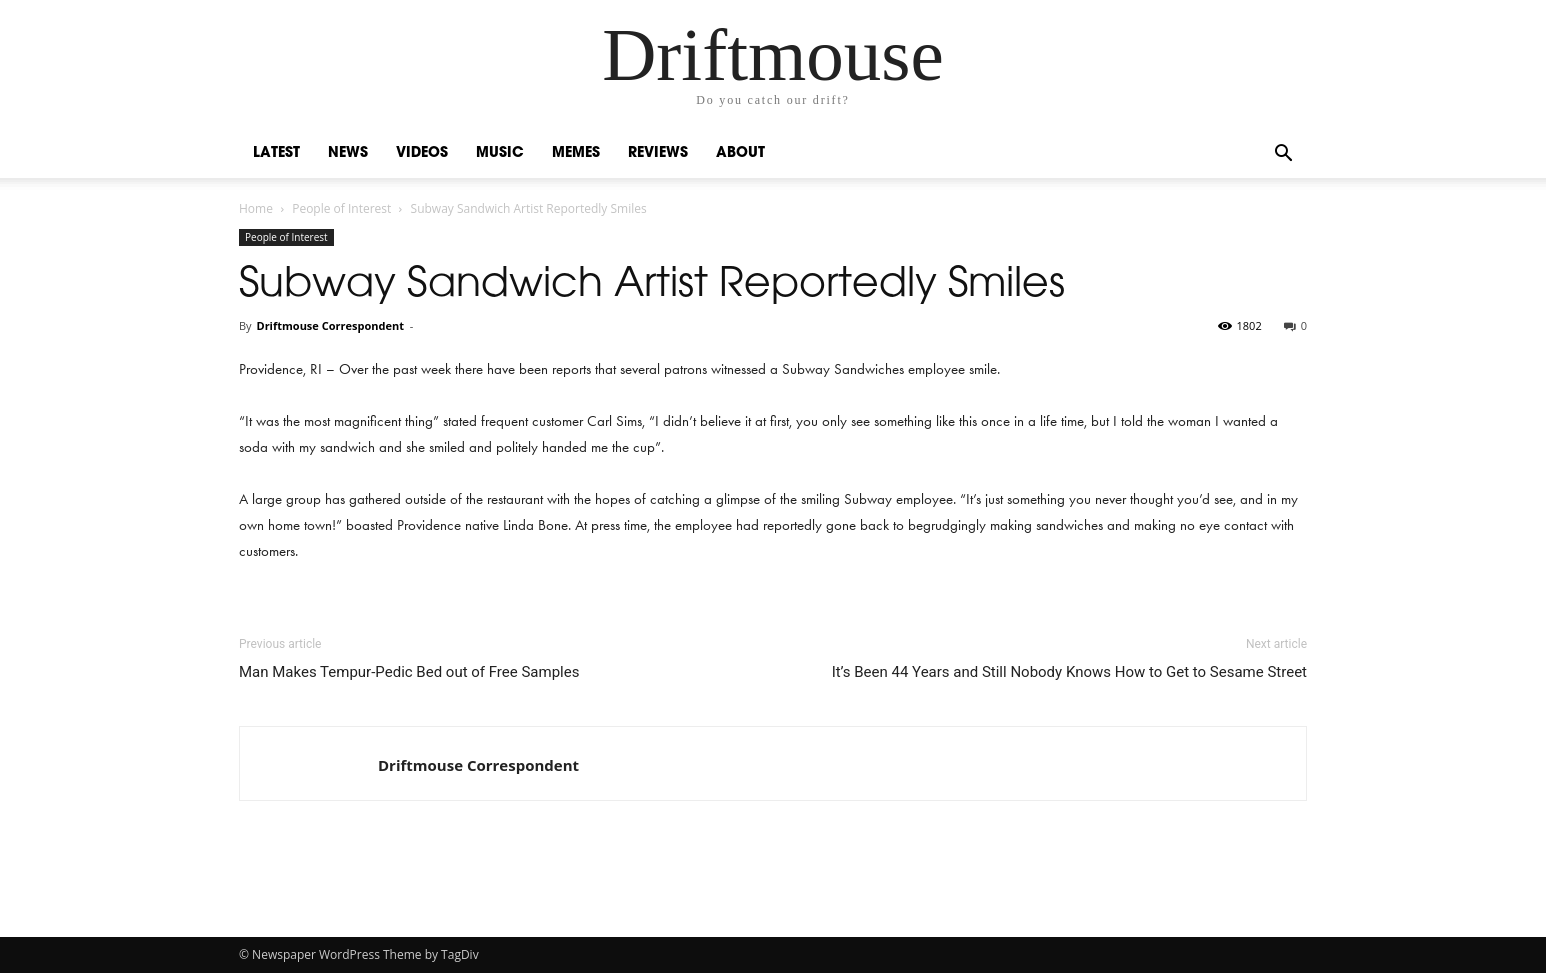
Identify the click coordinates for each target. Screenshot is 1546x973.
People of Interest (341, 208)
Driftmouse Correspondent (329, 325)
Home (256, 208)
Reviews (658, 153)
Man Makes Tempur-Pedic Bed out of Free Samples (409, 672)
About (740, 153)
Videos (422, 153)
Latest (276, 153)
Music (500, 153)
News (348, 153)
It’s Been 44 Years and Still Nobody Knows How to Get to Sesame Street (1069, 672)
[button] (1283, 155)
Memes (576, 153)
